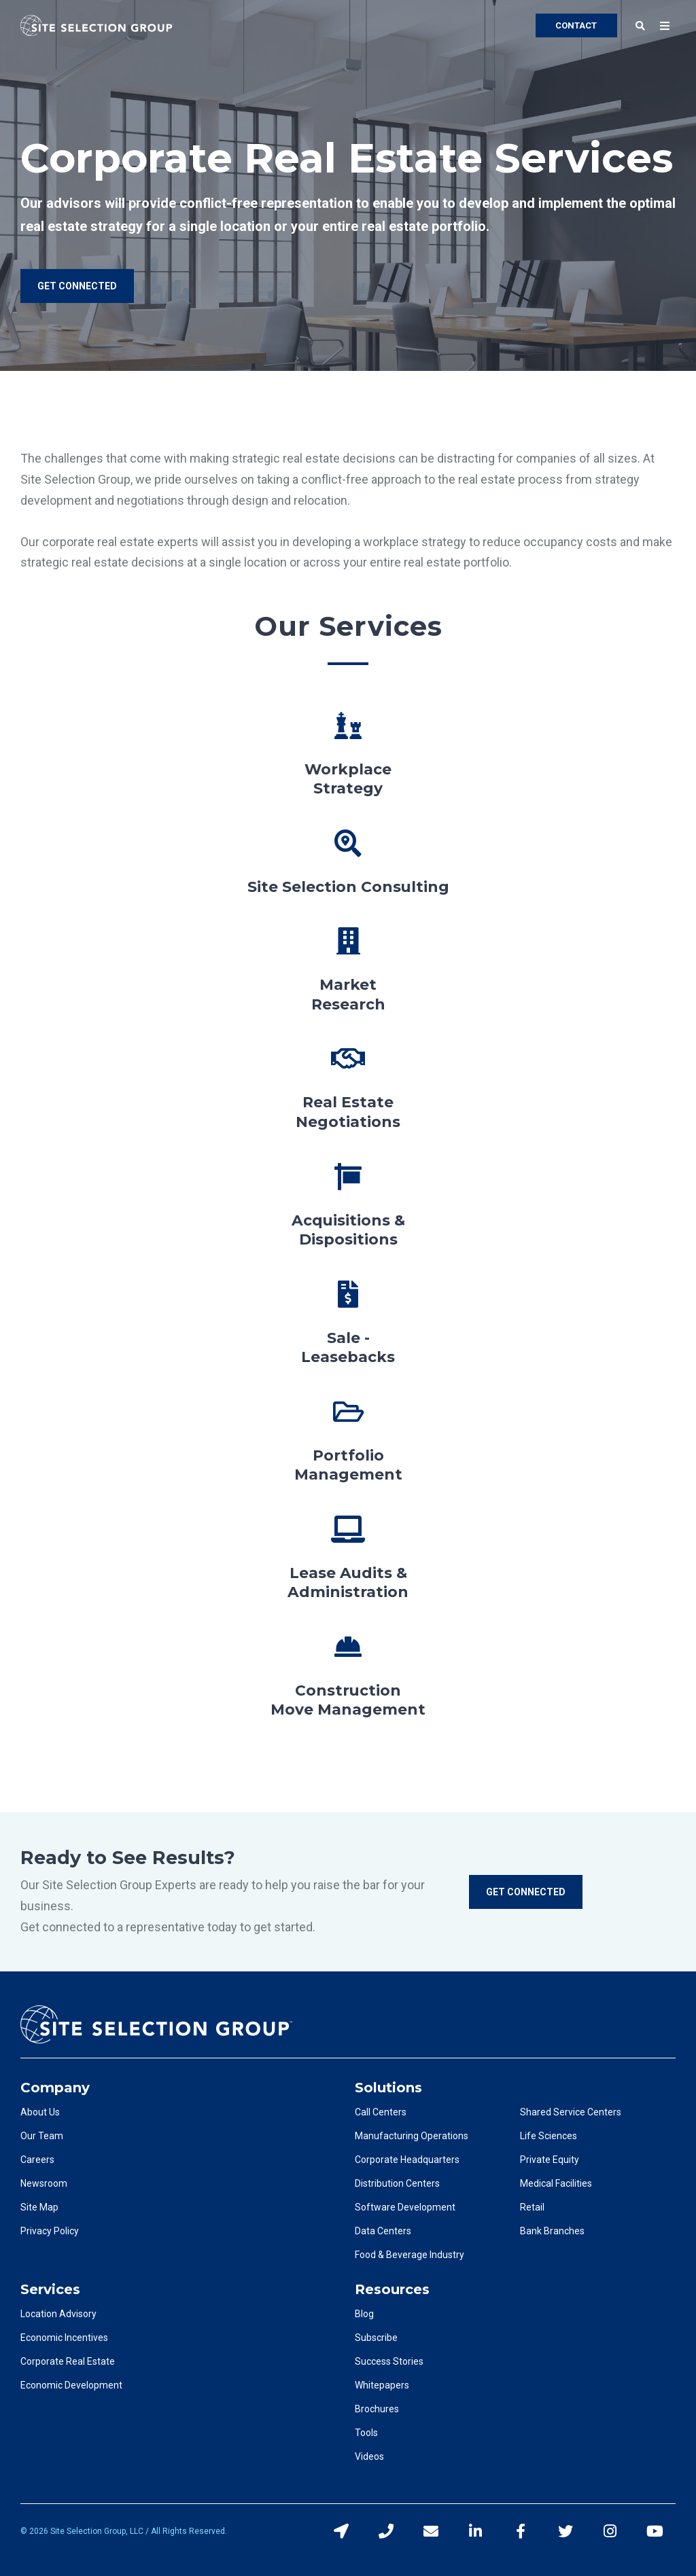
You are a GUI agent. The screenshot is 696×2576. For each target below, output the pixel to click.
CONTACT (576, 25)
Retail (532, 2207)
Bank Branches (552, 2230)
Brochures (377, 2408)
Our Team (41, 2135)
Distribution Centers (397, 2183)
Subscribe (376, 2337)
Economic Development (71, 2385)
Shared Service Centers (570, 2112)
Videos (369, 2456)
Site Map (39, 2207)
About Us (40, 2112)
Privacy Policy (49, 2230)
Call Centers (380, 2112)
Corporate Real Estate (67, 2361)
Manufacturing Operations (411, 2135)
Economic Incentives (64, 2337)
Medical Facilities (556, 2183)
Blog (364, 2313)
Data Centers (383, 2230)
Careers (37, 2159)
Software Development (405, 2207)
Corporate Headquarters (407, 2159)
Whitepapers (382, 2385)
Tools (366, 2432)
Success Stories (389, 2361)
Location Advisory (58, 2313)
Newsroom (43, 2183)
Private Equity (549, 2159)
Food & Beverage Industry (409, 2254)
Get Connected (526, 1891)
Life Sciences (548, 2135)
